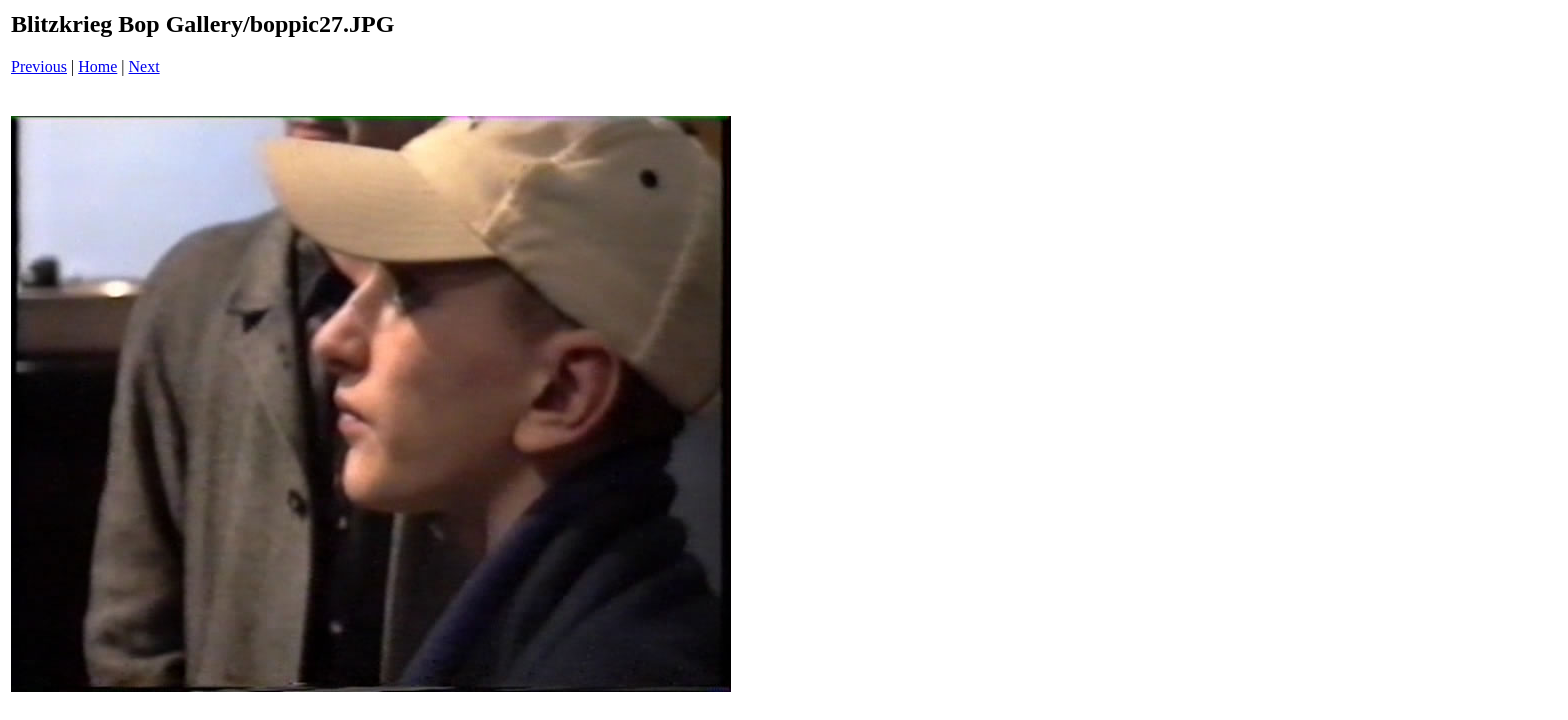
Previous (39, 66)
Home (97, 66)
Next (144, 66)
